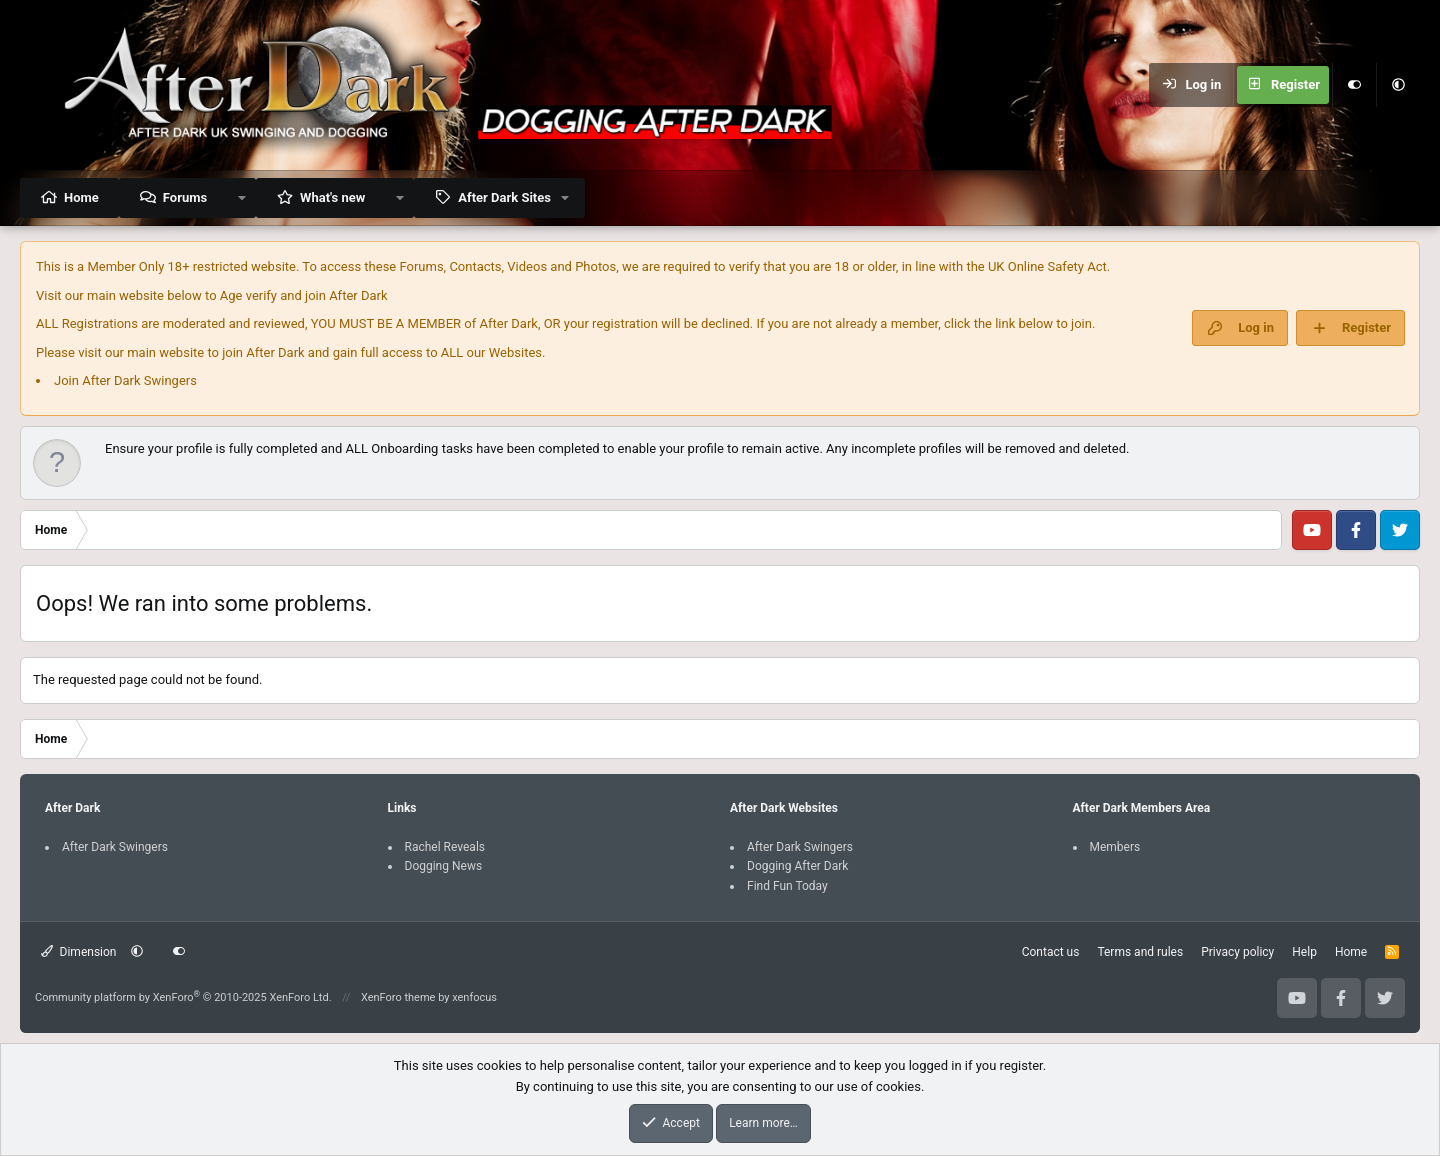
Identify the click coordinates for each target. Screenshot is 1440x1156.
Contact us (1051, 952)
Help (1304, 952)
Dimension (78, 952)
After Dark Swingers (115, 847)
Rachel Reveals (445, 847)
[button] (1398, 85)
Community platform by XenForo (183, 997)
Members (1115, 847)
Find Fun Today (787, 886)
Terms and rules (1140, 952)
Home (81, 197)
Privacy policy (1237, 952)
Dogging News (444, 866)
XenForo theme (398, 997)
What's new (332, 197)
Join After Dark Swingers (125, 380)
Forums (185, 197)
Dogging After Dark (797, 866)
